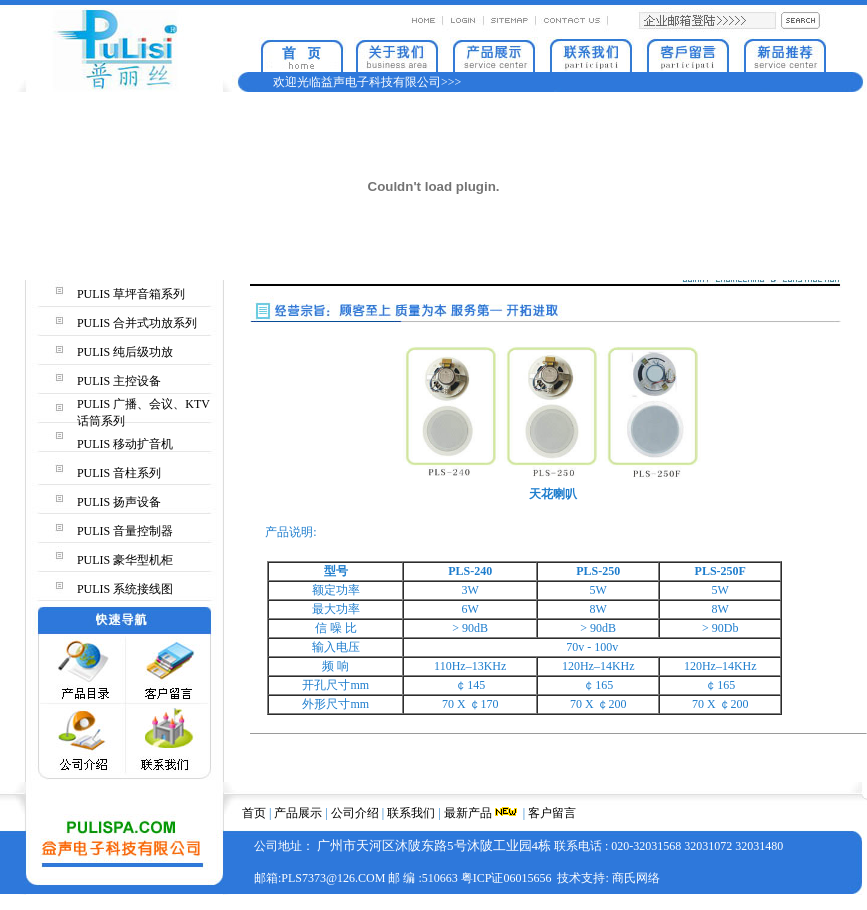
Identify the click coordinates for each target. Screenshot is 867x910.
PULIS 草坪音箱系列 (131, 294)
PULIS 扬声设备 (119, 502)
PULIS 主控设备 (119, 381)
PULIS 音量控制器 (125, 531)
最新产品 (468, 813)
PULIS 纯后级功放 (125, 352)
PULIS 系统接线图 (125, 589)
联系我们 (411, 813)
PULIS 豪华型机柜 (125, 560)
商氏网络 (636, 878)
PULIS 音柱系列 (119, 473)
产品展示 (298, 813)
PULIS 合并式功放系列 (137, 323)
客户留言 (552, 813)
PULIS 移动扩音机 (125, 444)
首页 (254, 813)
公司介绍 (355, 813)
